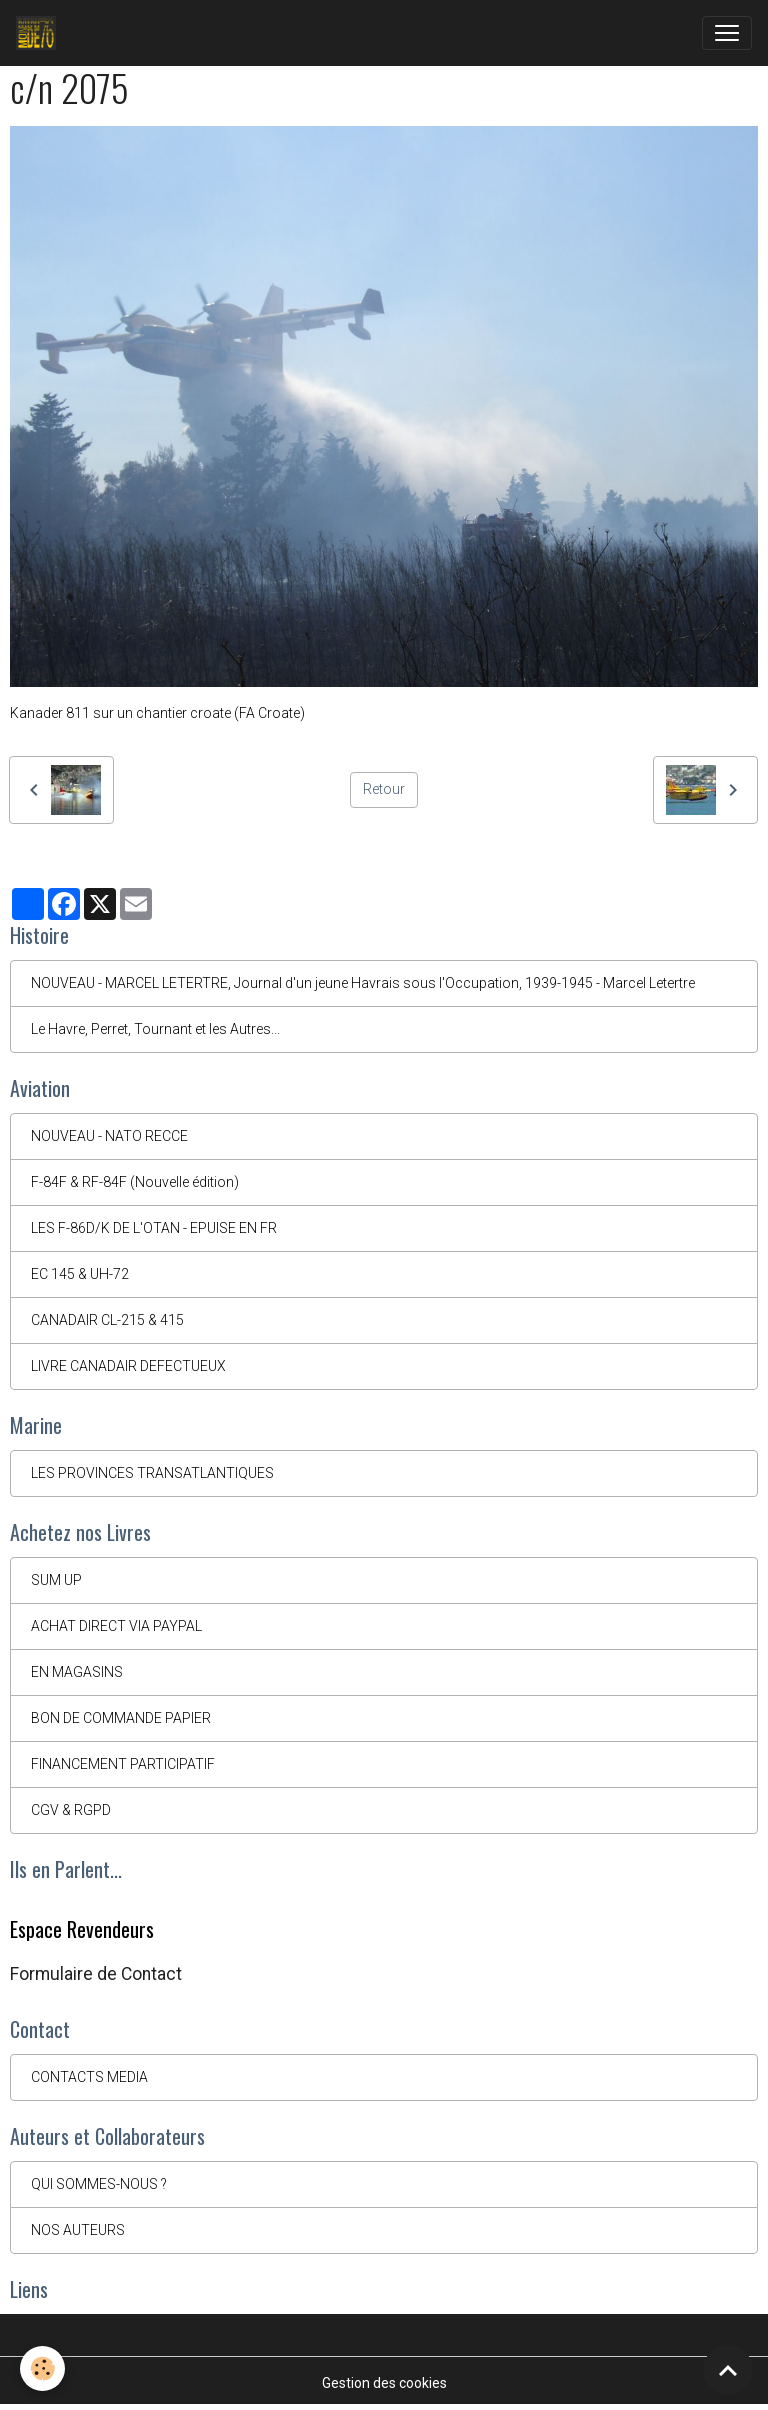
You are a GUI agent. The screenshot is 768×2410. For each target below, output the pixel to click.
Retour (384, 789)
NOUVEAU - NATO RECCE (109, 1136)
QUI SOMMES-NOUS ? (99, 2184)
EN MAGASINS (77, 1672)
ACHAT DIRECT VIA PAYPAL (116, 1626)
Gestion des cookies (384, 2383)
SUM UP (56, 1580)
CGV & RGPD (71, 1810)
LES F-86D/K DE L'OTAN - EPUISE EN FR (154, 1228)
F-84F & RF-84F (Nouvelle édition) (135, 1182)
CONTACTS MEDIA (89, 2077)
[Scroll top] (728, 2370)
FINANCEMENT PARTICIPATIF (123, 1764)
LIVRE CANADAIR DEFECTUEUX (128, 1366)
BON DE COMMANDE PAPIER (121, 1718)
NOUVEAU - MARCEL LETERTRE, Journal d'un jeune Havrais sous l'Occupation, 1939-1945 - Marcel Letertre (363, 983)
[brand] (40, 33)
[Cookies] (42, 2368)
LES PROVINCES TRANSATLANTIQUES (152, 1473)
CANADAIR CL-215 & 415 (107, 1320)
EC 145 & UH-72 (80, 1274)
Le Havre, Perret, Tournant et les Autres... (155, 1029)
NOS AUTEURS (78, 2230)
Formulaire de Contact (96, 1974)
